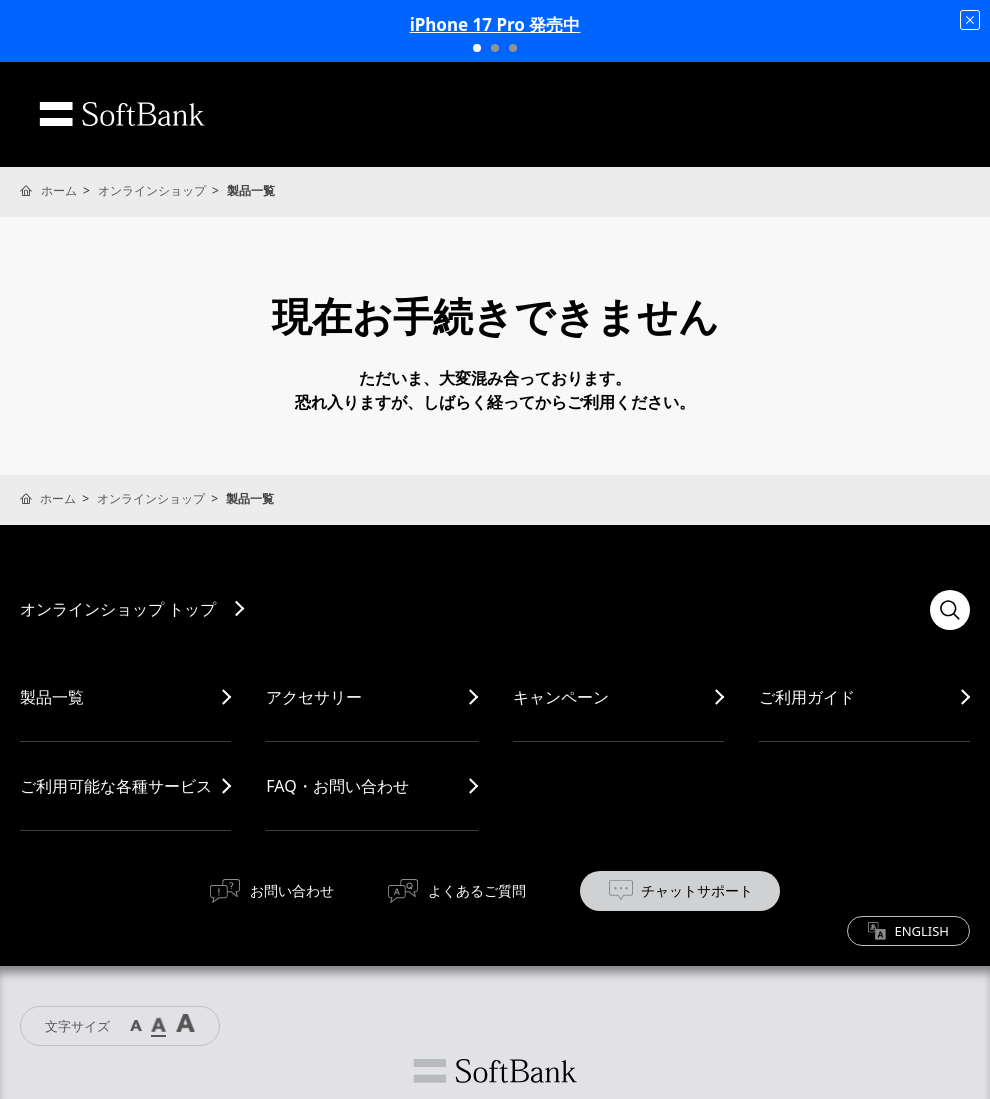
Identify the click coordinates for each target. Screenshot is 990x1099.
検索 (950, 610)
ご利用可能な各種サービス (116, 786)
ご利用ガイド (807, 697)
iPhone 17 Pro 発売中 (495, 24)
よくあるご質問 (477, 890)
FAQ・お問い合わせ (337, 786)
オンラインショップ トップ (118, 609)
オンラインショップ (152, 190)
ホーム (59, 190)
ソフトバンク (495, 1071)
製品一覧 (52, 697)
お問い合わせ (292, 890)
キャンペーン (561, 697)
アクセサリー (314, 697)
